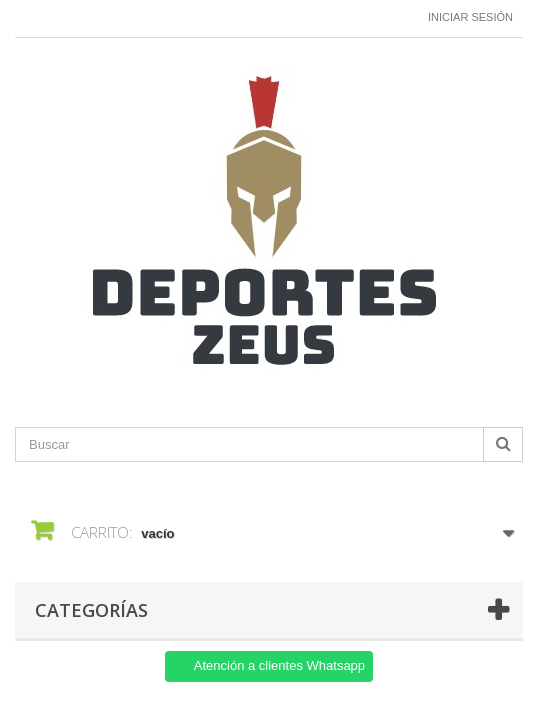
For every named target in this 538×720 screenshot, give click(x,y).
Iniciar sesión (470, 17)
